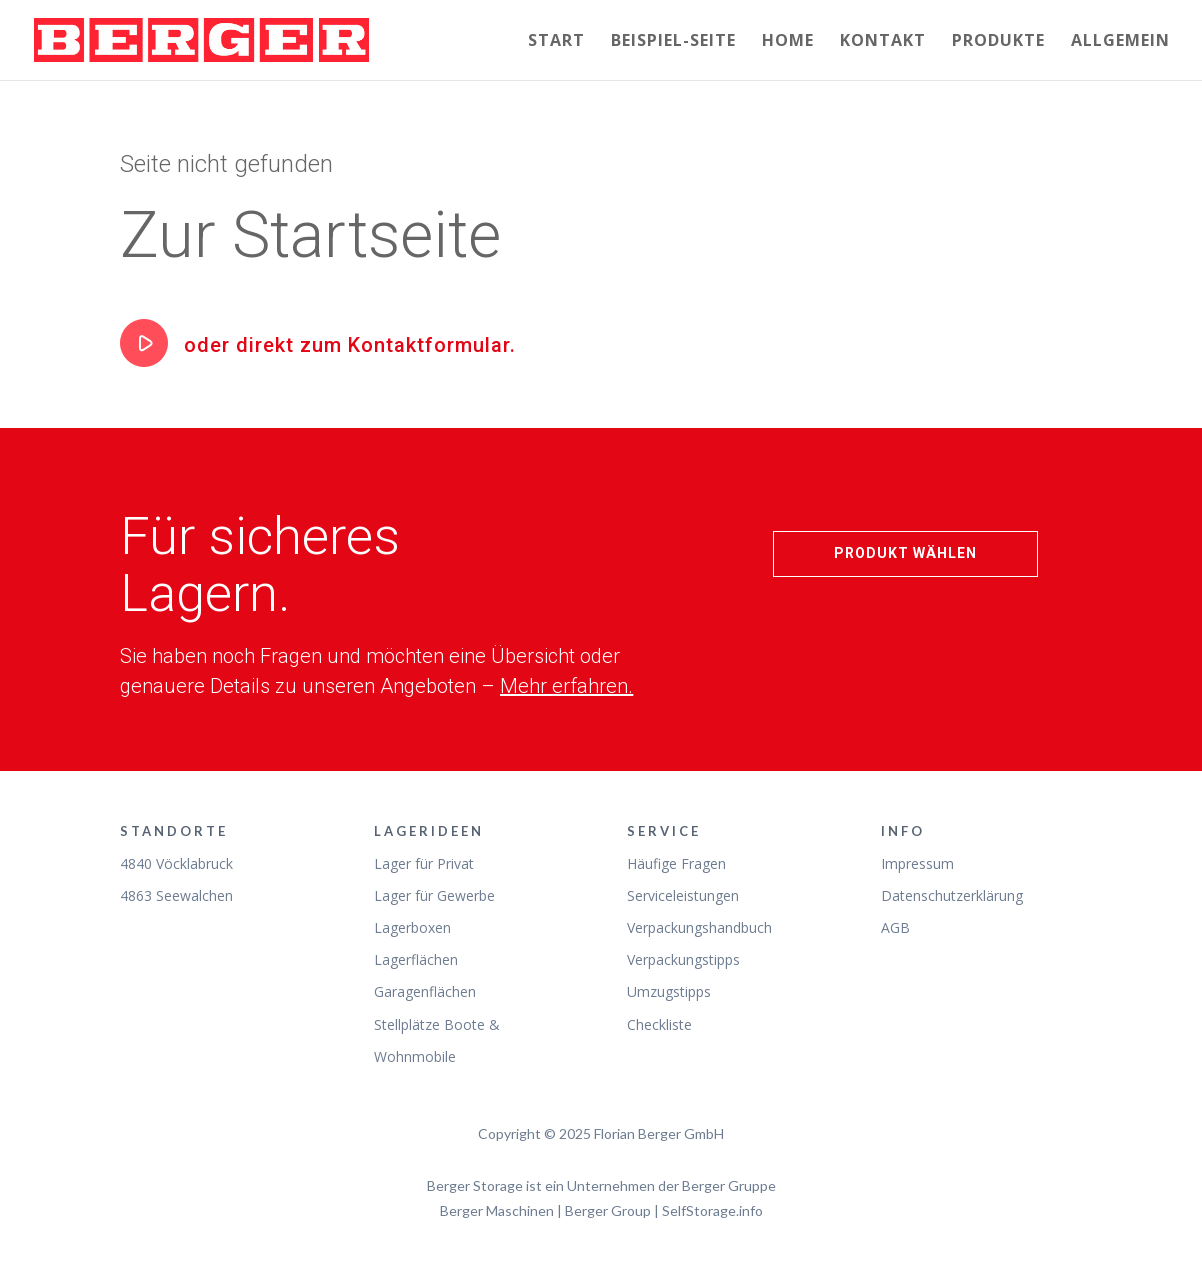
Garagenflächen (425, 991)
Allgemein (1120, 42)
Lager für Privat (424, 863)
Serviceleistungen (683, 895)
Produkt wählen (905, 553)
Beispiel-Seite (673, 42)
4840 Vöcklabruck (176, 863)
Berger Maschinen (497, 1210)
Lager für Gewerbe (434, 895)
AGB (895, 927)
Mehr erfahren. (566, 686)
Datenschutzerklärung (952, 895)
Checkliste (659, 1024)
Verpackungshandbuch (699, 927)
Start (556, 42)
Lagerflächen (416, 959)
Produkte (998, 42)
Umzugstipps (669, 991)
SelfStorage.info (712, 1210)
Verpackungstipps (683, 959)
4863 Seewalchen (176, 895)
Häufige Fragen (676, 863)
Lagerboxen (412, 927)
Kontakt (883, 42)
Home (788, 42)
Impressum (917, 863)
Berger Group (608, 1210)
